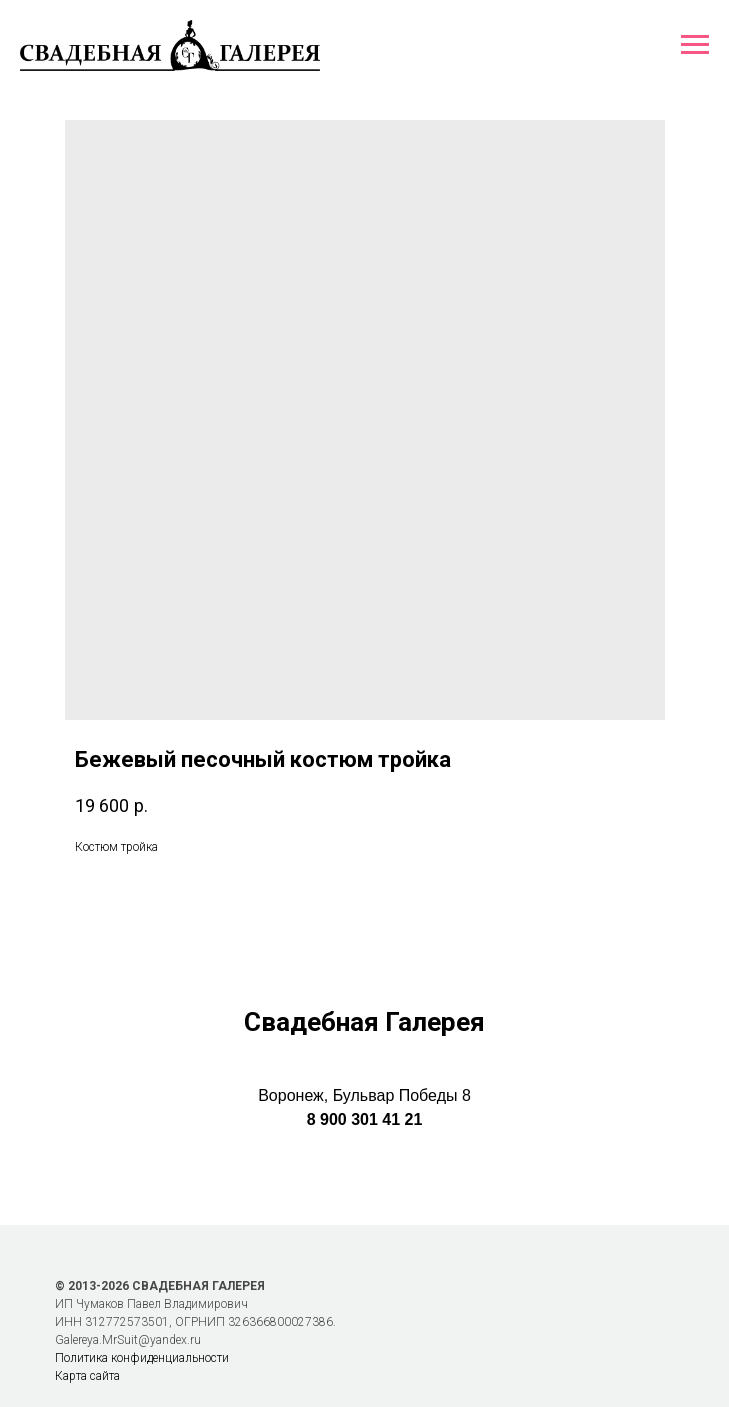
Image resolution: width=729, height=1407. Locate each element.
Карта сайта (87, 1376)
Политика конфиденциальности (142, 1358)
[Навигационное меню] (695, 45)
